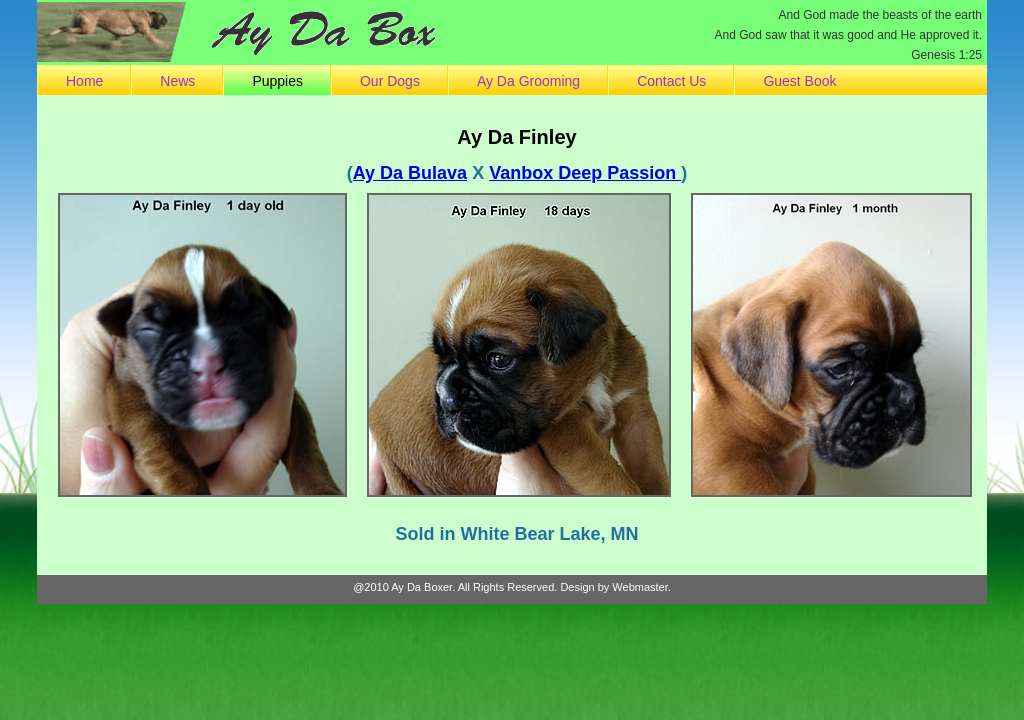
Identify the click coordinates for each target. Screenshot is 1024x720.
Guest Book (799, 81)
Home (84, 81)
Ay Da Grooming (528, 81)
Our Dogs (390, 81)
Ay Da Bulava (410, 173)
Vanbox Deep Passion (585, 173)
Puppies (277, 81)
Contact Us (671, 81)
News (177, 81)
